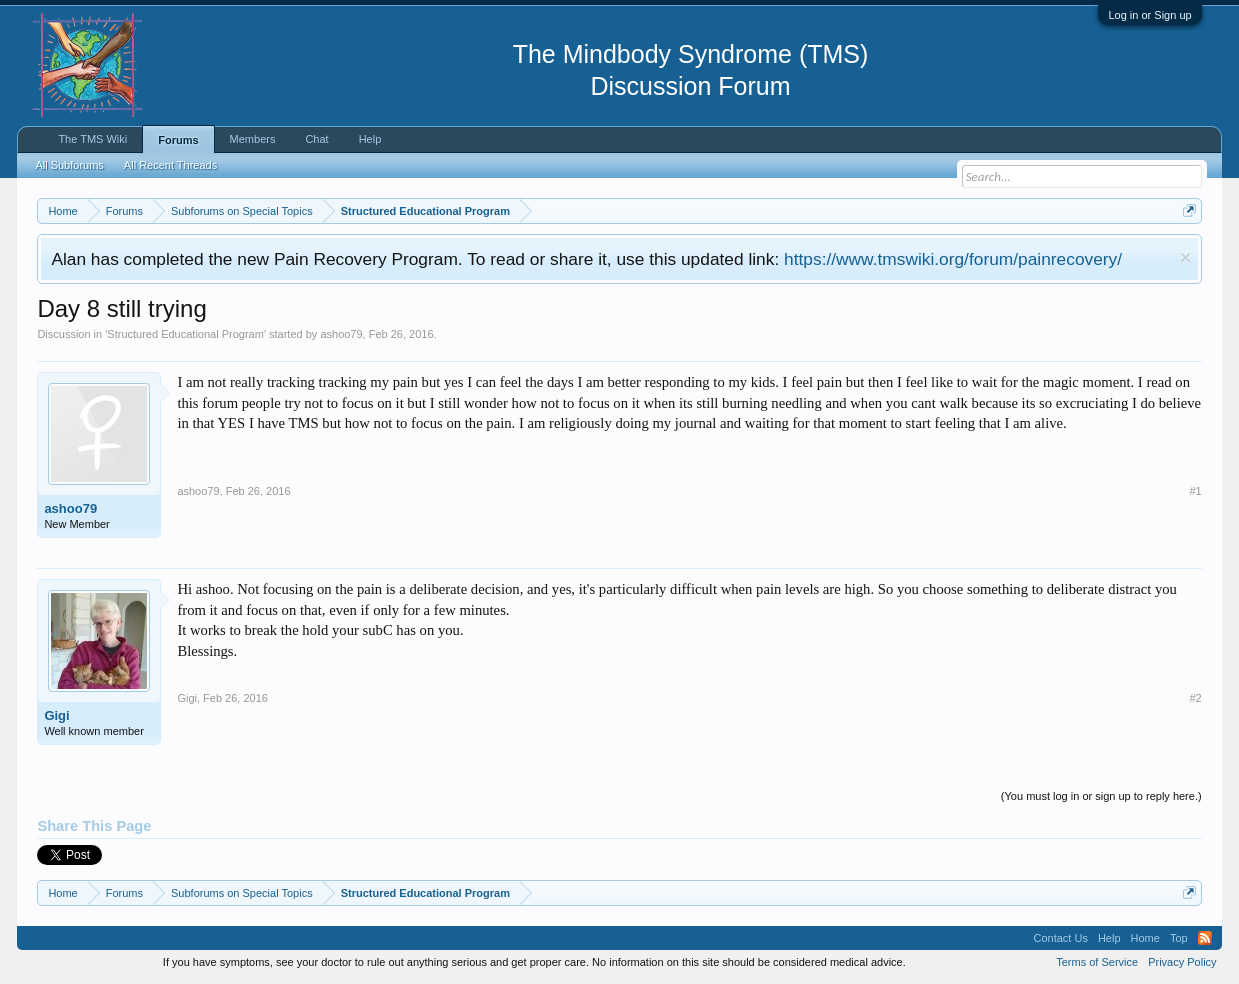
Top (1179, 938)
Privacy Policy (1182, 962)
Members (253, 139)
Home (1145, 938)
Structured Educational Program (185, 334)
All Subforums (69, 165)
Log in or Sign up (1149, 15)
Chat (316, 139)
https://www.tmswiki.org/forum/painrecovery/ (953, 259)
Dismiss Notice (1185, 257)
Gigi (56, 715)
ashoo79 (341, 334)
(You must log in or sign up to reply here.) (1101, 796)
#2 (1195, 698)
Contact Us (1060, 938)
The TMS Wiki (92, 139)
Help (370, 139)
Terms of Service (1097, 962)
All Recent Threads (170, 165)
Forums (178, 140)
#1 (1195, 491)
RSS (1205, 938)
